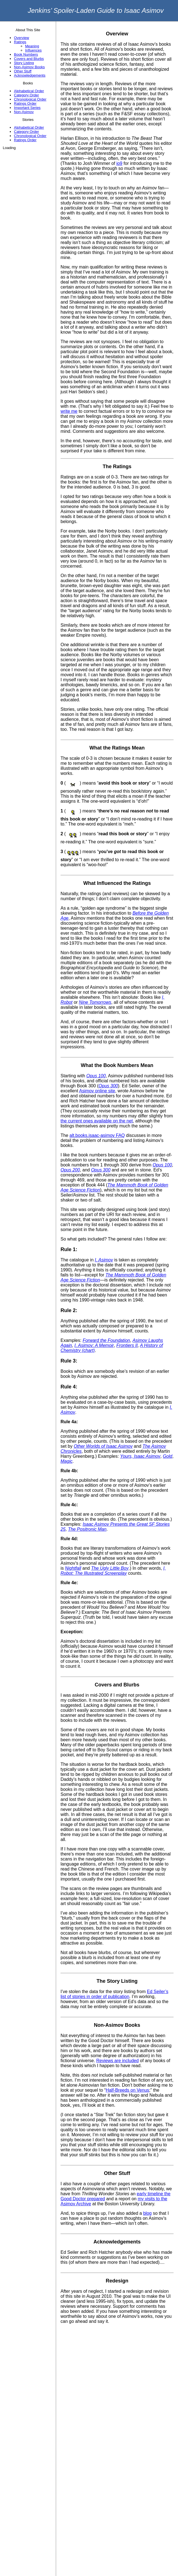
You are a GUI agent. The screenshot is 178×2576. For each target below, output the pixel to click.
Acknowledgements (29, 75)
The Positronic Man (87, 1529)
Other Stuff (23, 71)
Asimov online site (97, 1090)
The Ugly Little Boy (109, 1568)
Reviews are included (117, 2060)
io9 (119, 163)
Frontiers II (127, 1345)
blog (147, 2213)
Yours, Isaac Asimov (140, 1456)
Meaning (32, 46)
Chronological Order (30, 99)
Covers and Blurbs (29, 59)
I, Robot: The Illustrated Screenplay (113, 1571)
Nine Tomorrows (95, 1002)
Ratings (20, 42)
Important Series (27, 108)
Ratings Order (25, 103)
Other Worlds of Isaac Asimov (103, 1446)
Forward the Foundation (106, 1340)
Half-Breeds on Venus (127, 2090)
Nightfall (73, 1568)
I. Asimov (104, 1260)
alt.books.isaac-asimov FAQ (97, 1135)
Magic (67, 1461)
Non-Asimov (24, 112)
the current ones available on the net (97, 1121)
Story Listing (24, 63)
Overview (21, 38)
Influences (33, 50)
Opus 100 (95, 1075)
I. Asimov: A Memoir (94, 1345)
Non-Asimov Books (29, 67)
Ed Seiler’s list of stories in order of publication (114, 1994)
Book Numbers (26, 54)
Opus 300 (108, 1085)
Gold (167, 1456)
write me (69, 411)
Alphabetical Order (29, 91)
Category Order (26, 95)
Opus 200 (70, 1170)
